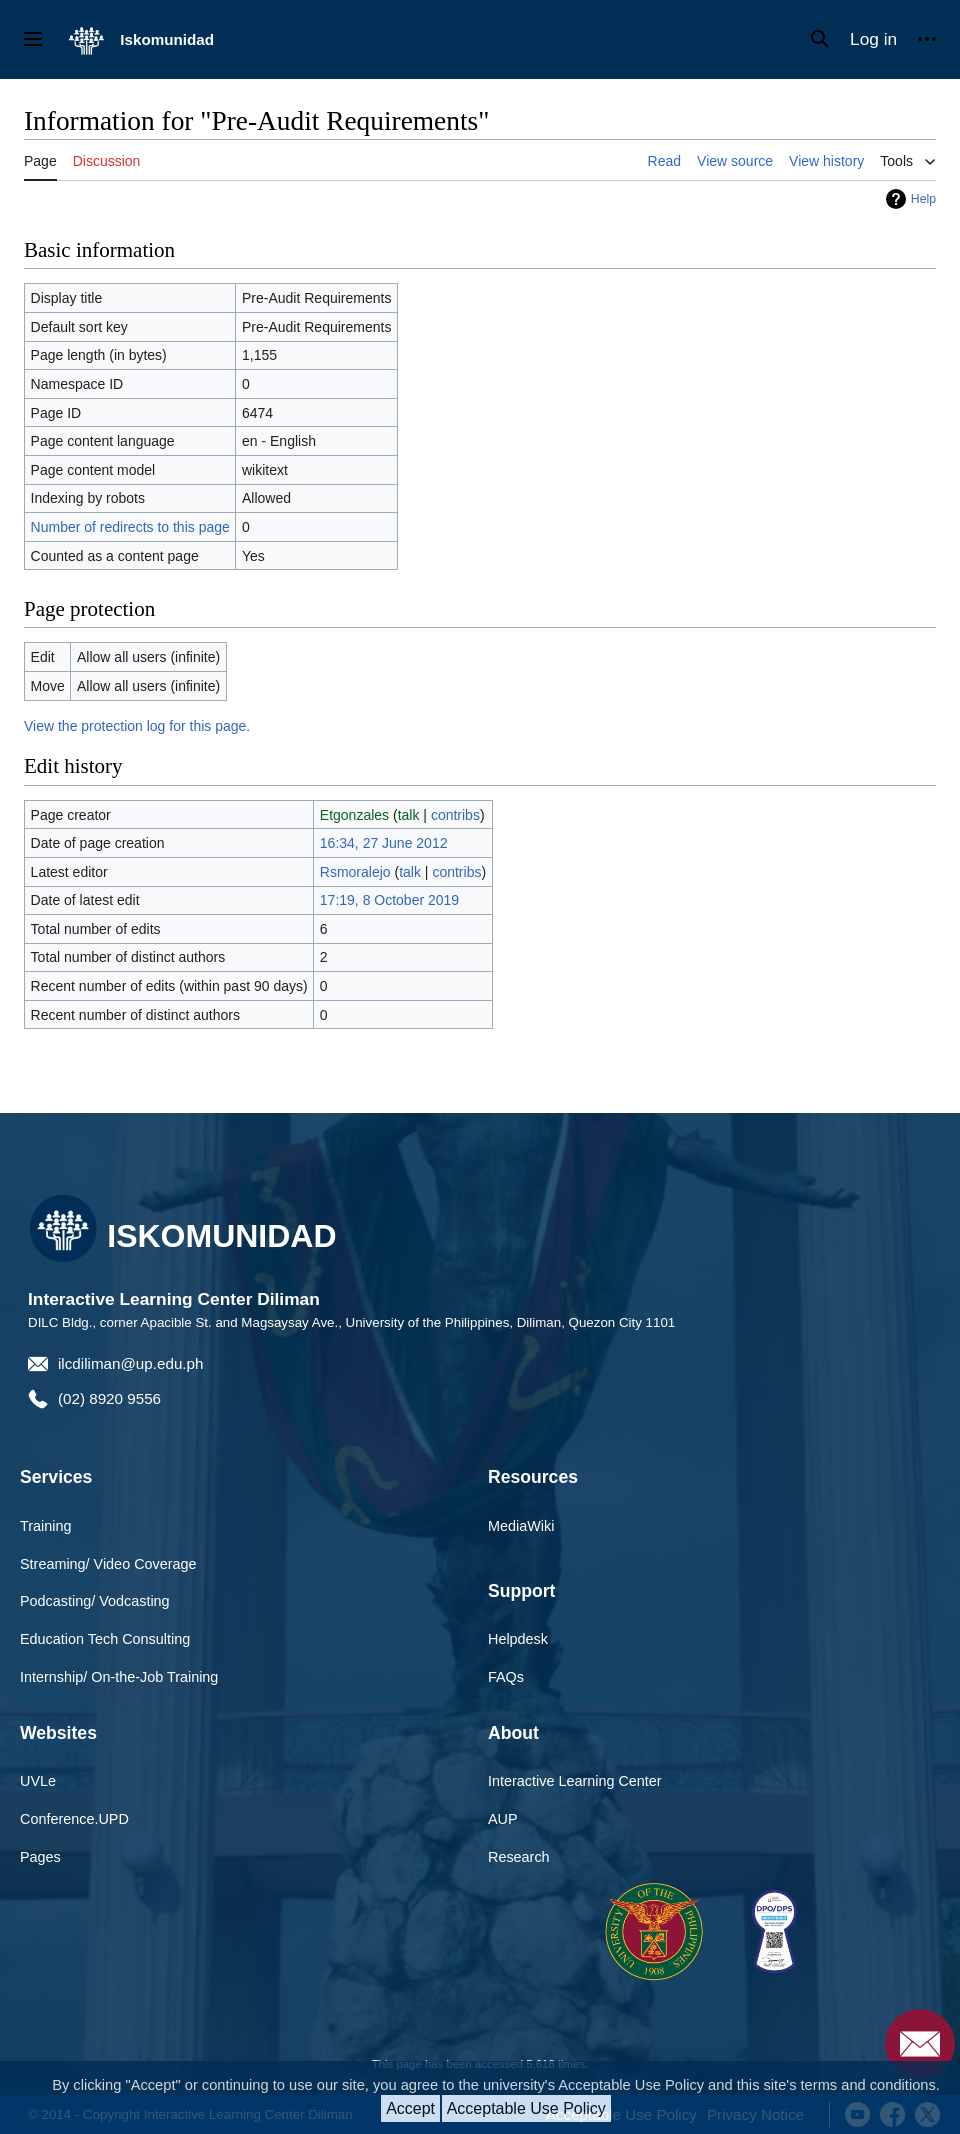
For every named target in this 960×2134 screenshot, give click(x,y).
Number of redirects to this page (130, 527)
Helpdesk (518, 1639)
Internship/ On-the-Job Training (119, 1677)
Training (45, 1526)
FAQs (506, 1677)
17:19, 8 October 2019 (389, 900)
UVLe (38, 1781)
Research (519, 1857)
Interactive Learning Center (575, 1781)
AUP (503, 1819)
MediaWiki (521, 1526)
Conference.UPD (74, 1819)
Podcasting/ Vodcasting (95, 1601)
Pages (40, 1857)
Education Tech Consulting (105, 1639)
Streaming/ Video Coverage (108, 1564)
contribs (455, 815)
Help (923, 199)
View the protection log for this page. (137, 726)
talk (409, 815)
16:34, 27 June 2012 (384, 843)
